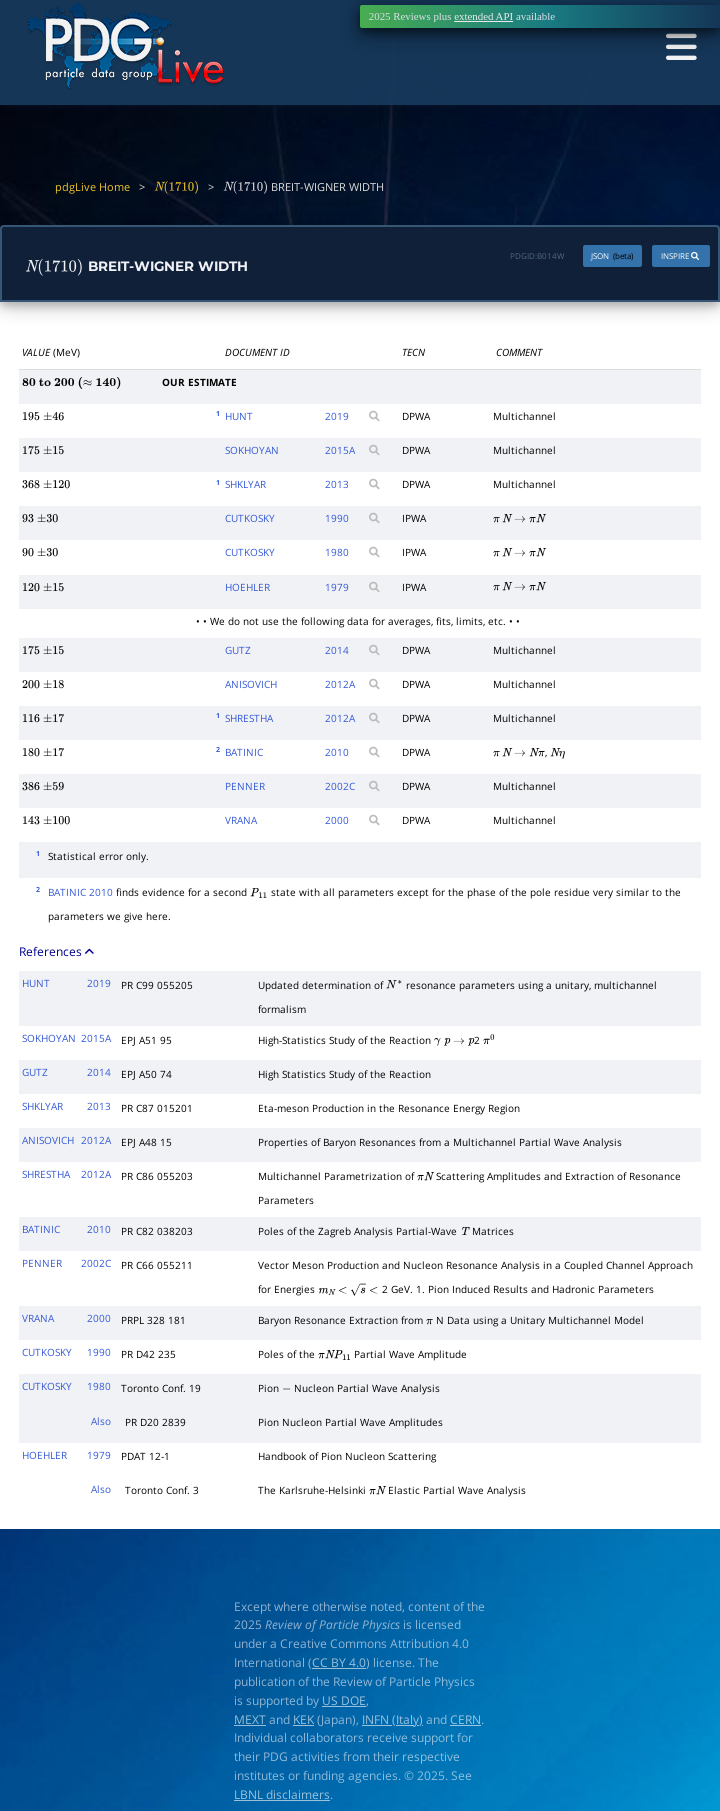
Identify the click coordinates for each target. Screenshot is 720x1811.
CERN (465, 1720)
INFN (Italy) (392, 1720)
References (58, 953)
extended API (483, 16)
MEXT (250, 1720)
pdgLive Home (92, 187)
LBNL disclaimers (282, 1796)
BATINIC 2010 (80, 894)
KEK (303, 1720)
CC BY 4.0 (339, 1664)
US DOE (344, 1702)
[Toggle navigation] (676, 48)
